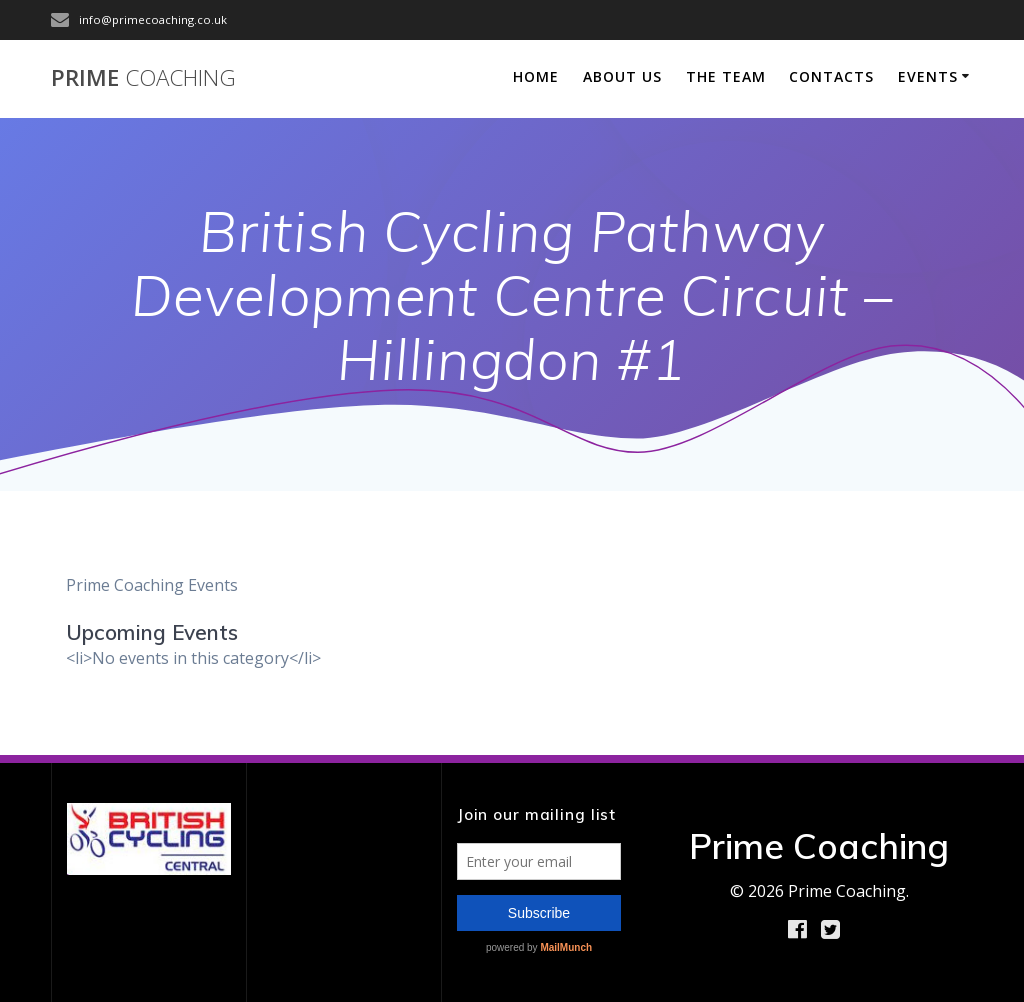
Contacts (831, 76)
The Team (726, 76)
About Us (622, 76)
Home (536, 76)
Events (928, 76)
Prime (143, 78)
